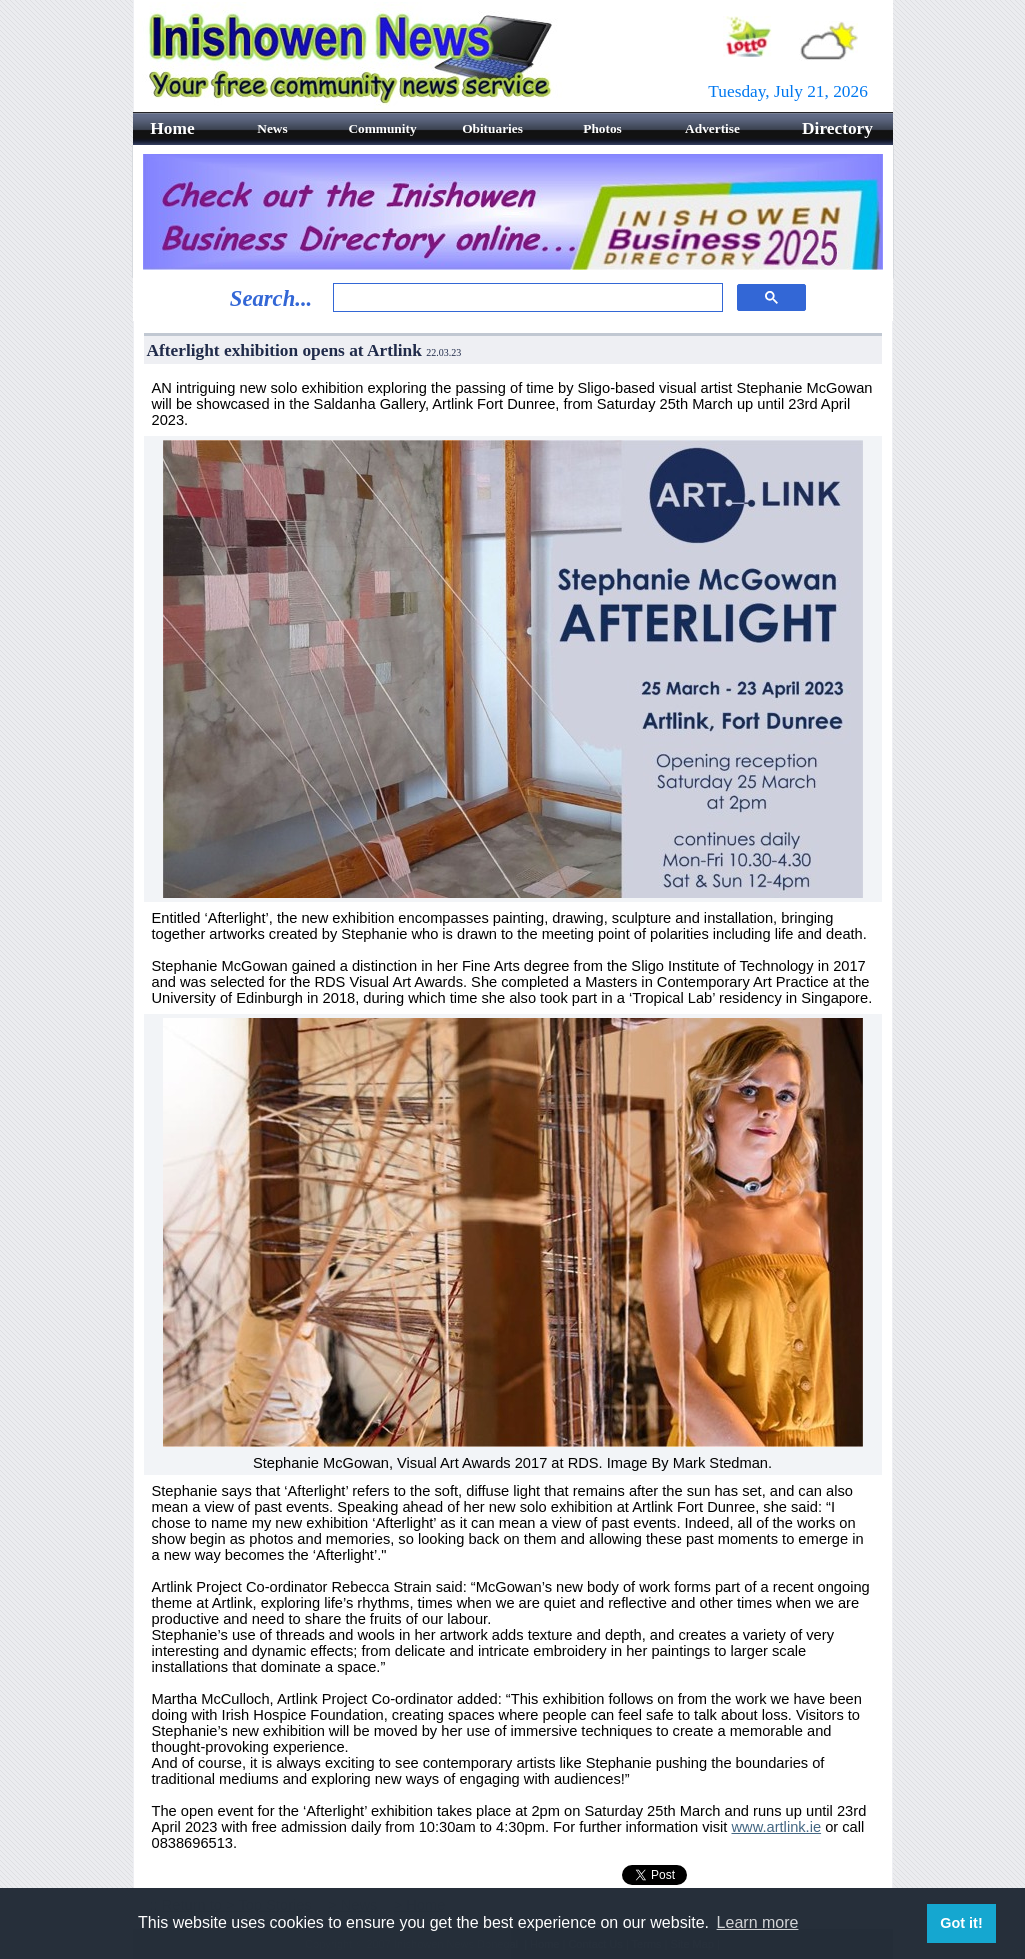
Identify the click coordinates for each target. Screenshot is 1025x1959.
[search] (525, 298)
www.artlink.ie (777, 1827)
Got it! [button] (961, 1923)
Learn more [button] (758, 1922)
